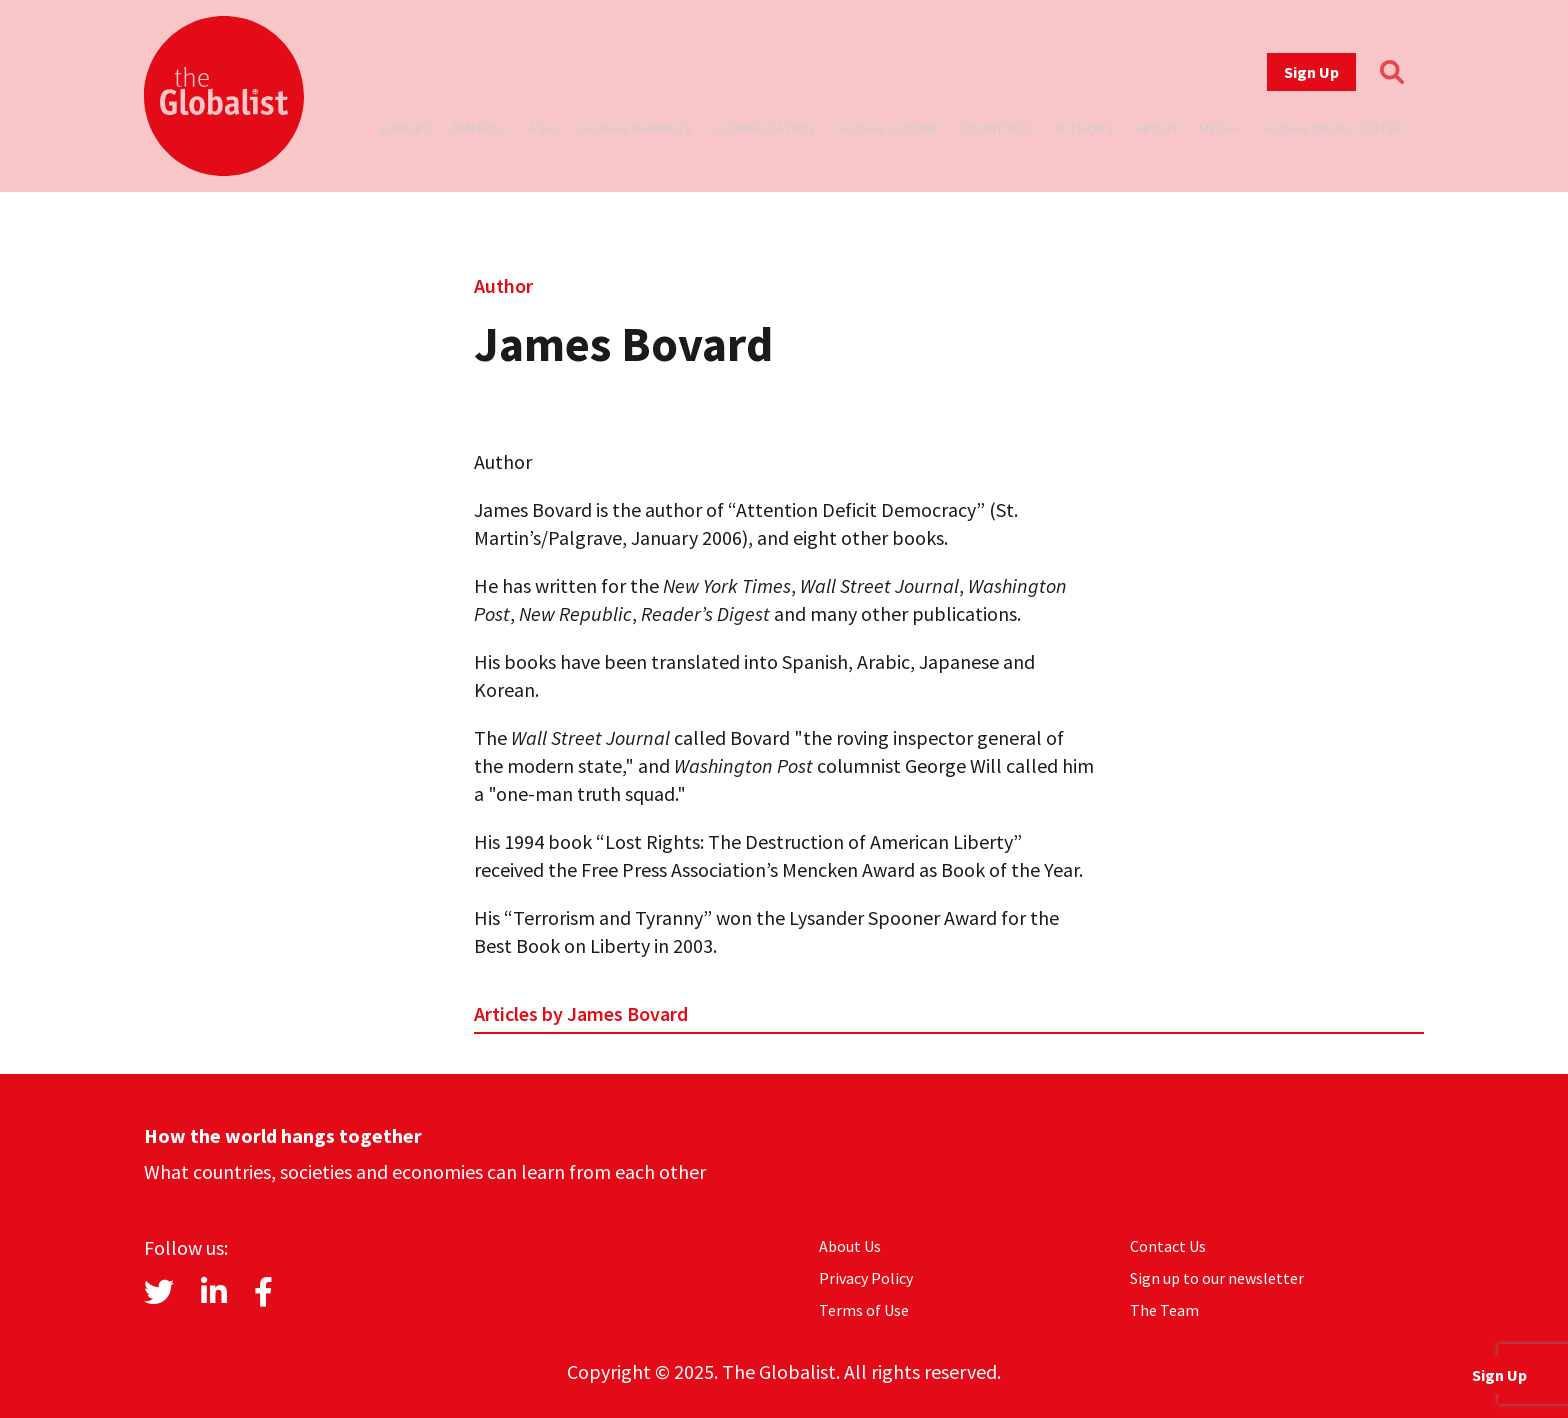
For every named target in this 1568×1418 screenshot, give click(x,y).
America (479, 128)
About (1157, 128)
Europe (405, 128)
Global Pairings (635, 128)
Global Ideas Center (1331, 128)
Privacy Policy (866, 1278)
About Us (850, 1246)
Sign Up (1311, 72)
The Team (1164, 1310)
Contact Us (1168, 1246)
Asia (543, 128)
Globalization (764, 128)
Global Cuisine (887, 128)
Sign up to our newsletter (1217, 1278)
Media (1219, 128)
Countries (995, 128)
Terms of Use (864, 1310)
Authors (1084, 128)
